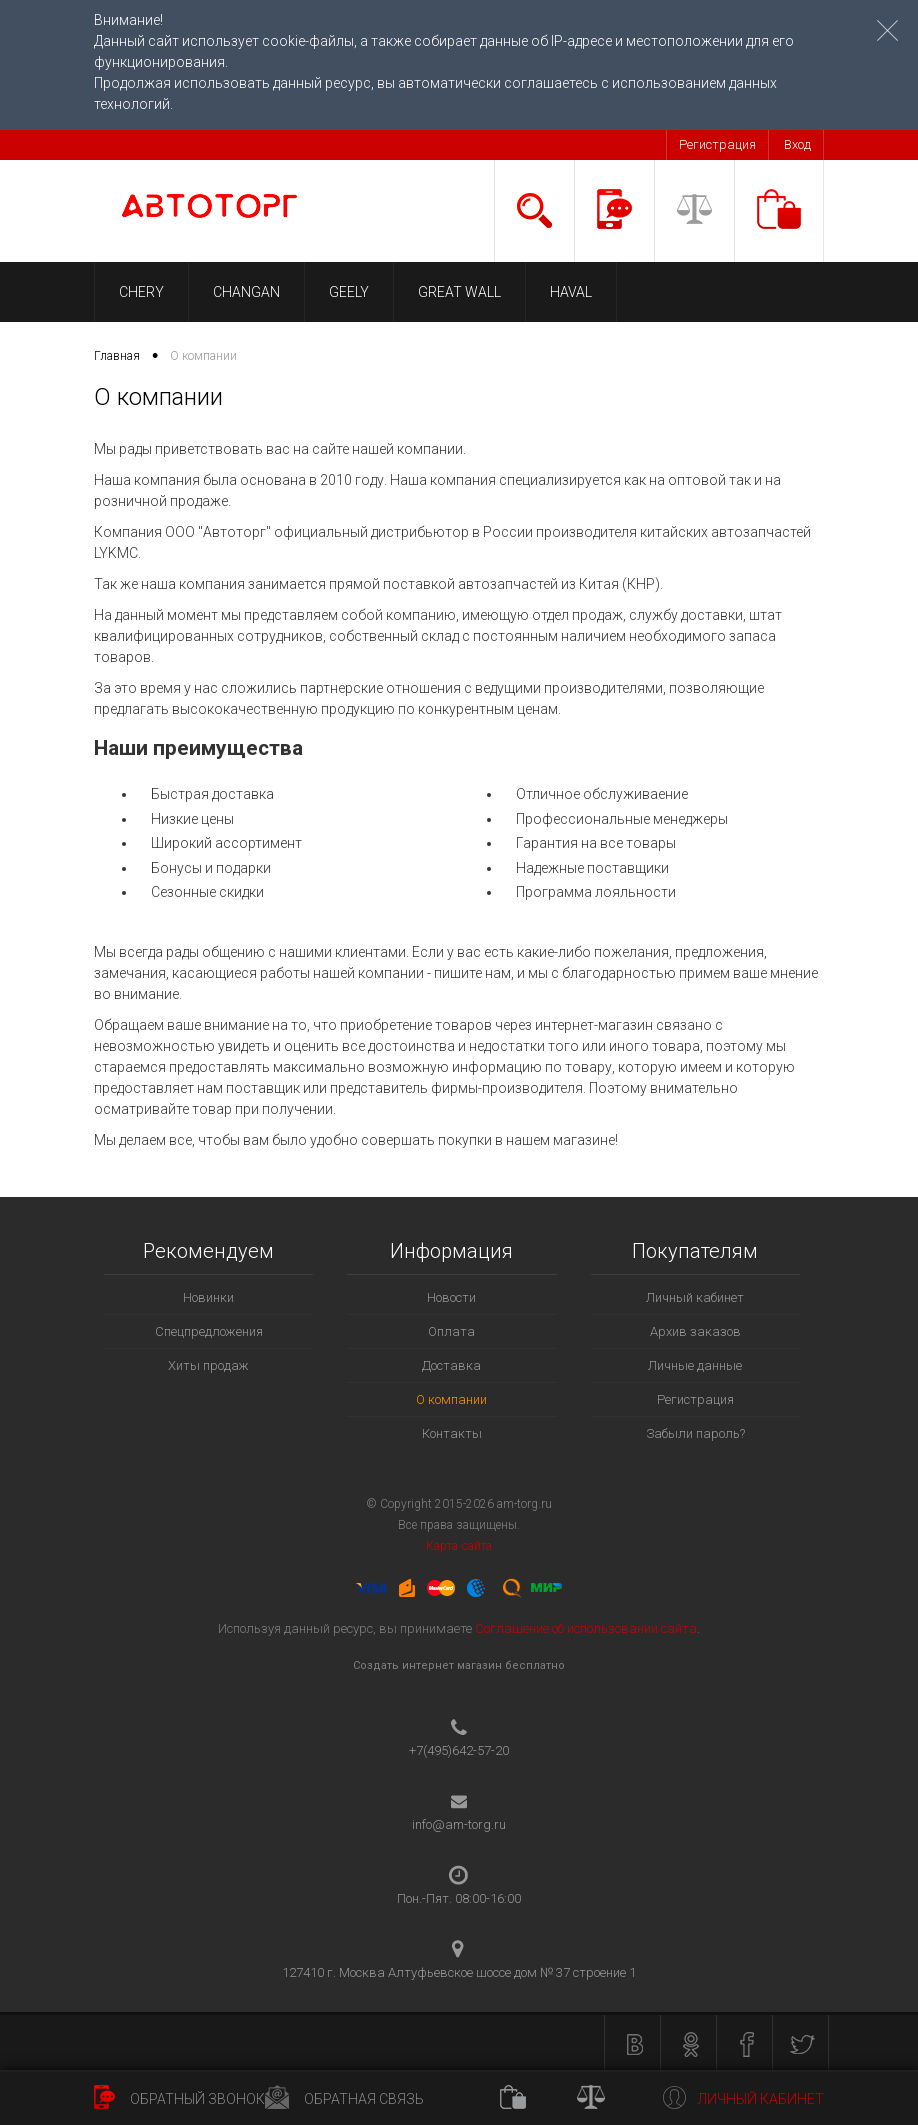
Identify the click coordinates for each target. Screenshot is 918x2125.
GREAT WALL (459, 292)
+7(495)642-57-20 (459, 1750)
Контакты (452, 1433)
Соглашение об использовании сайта (586, 1628)
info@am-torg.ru (459, 1824)
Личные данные (695, 1365)
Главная (117, 356)
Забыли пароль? (695, 1433)
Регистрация (717, 144)
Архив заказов (695, 1331)
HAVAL (571, 292)
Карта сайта (458, 1546)
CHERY (141, 292)
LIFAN (659, 292)
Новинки (208, 1297)
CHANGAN (246, 292)
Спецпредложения (209, 1331)
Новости (451, 1297)
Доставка (451, 1365)
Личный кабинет (695, 1297)
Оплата (451, 1331)
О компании (451, 1399)
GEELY (349, 292)
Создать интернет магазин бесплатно (459, 1665)
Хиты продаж (208, 1365)
